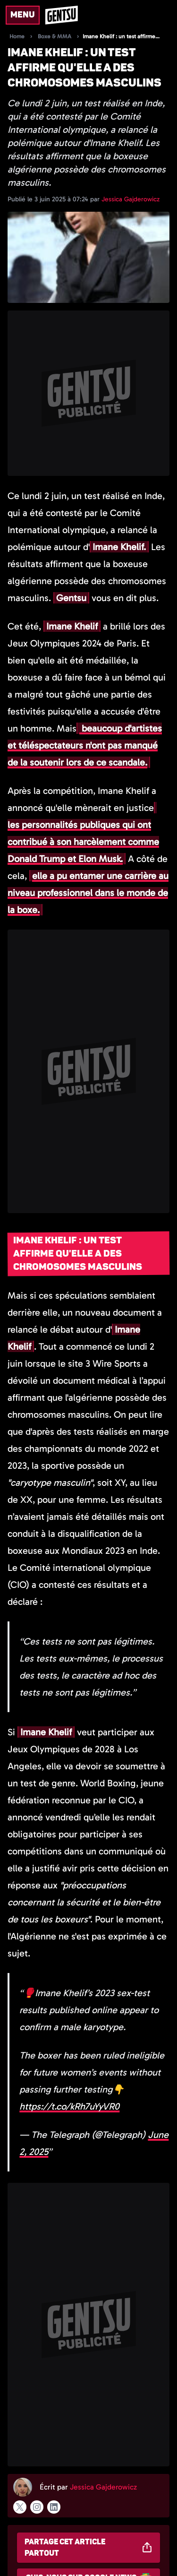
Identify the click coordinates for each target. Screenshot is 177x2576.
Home (17, 36)
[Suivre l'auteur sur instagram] (36, 2507)
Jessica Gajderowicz (130, 199)
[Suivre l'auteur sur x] (19, 2507)
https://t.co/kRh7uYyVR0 (69, 2106)
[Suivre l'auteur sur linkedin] (53, 2507)
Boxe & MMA (54, 36)
